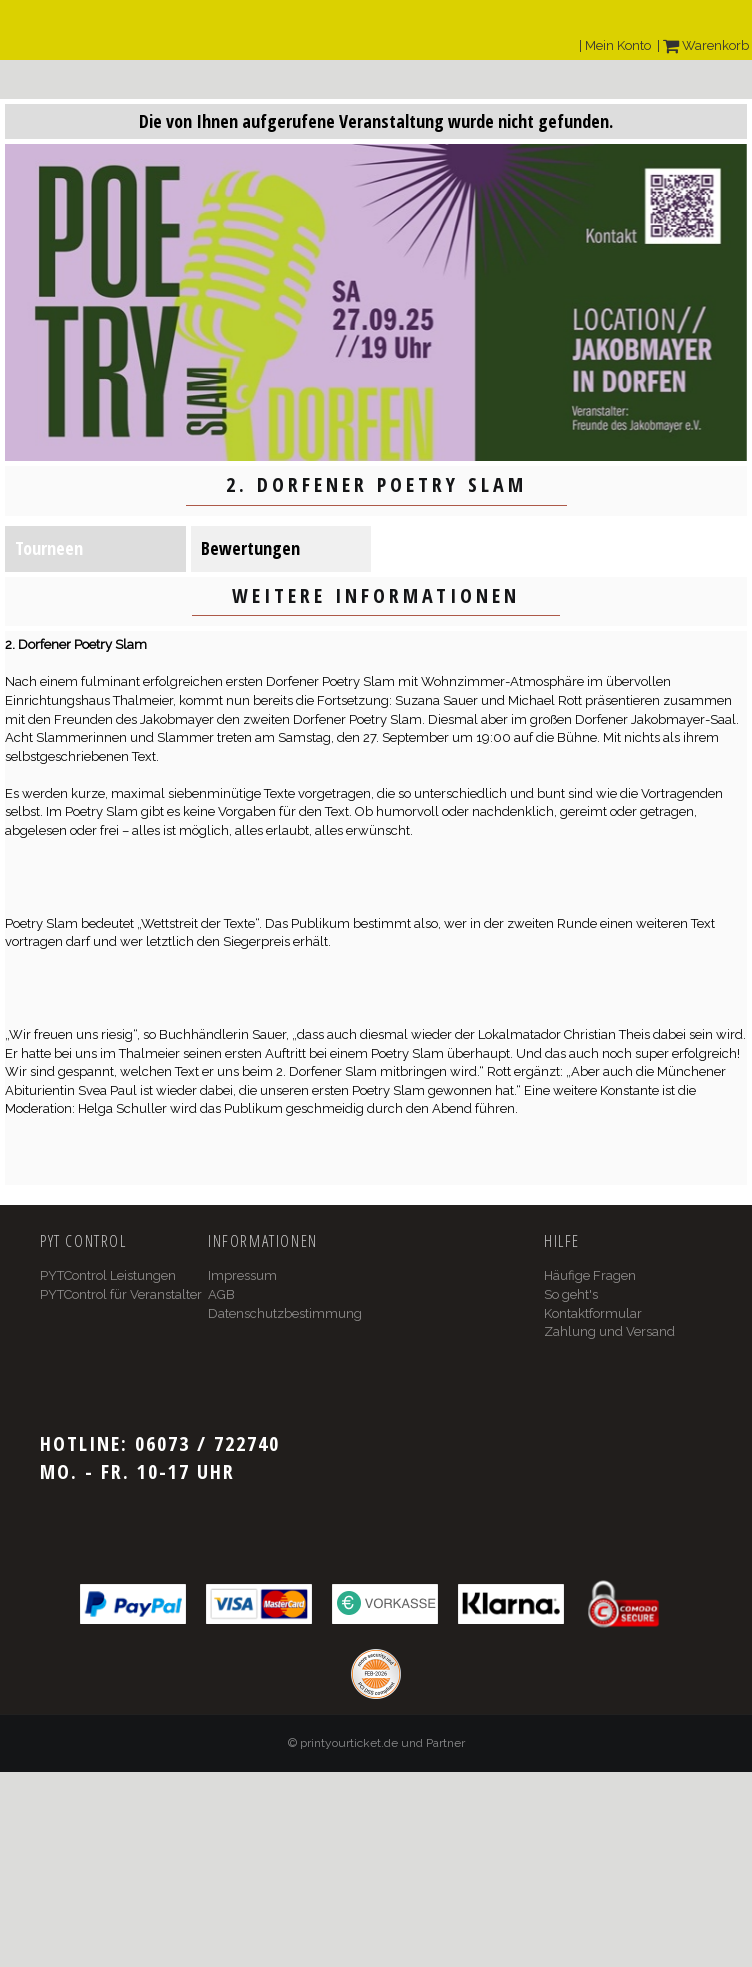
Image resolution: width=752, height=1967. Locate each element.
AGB (221, 1294)
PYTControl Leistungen (108, 1275)
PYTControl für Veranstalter (121, 1294)
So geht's (571, 1294)
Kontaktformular (593, 1313)
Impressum (242, 1275)
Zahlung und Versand (609, 1331)
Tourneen (49, 548)
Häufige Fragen (590, 1275)
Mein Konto (618, 45)
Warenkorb (706, 45)
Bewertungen (250, 548)
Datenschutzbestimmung (285, 1313)
